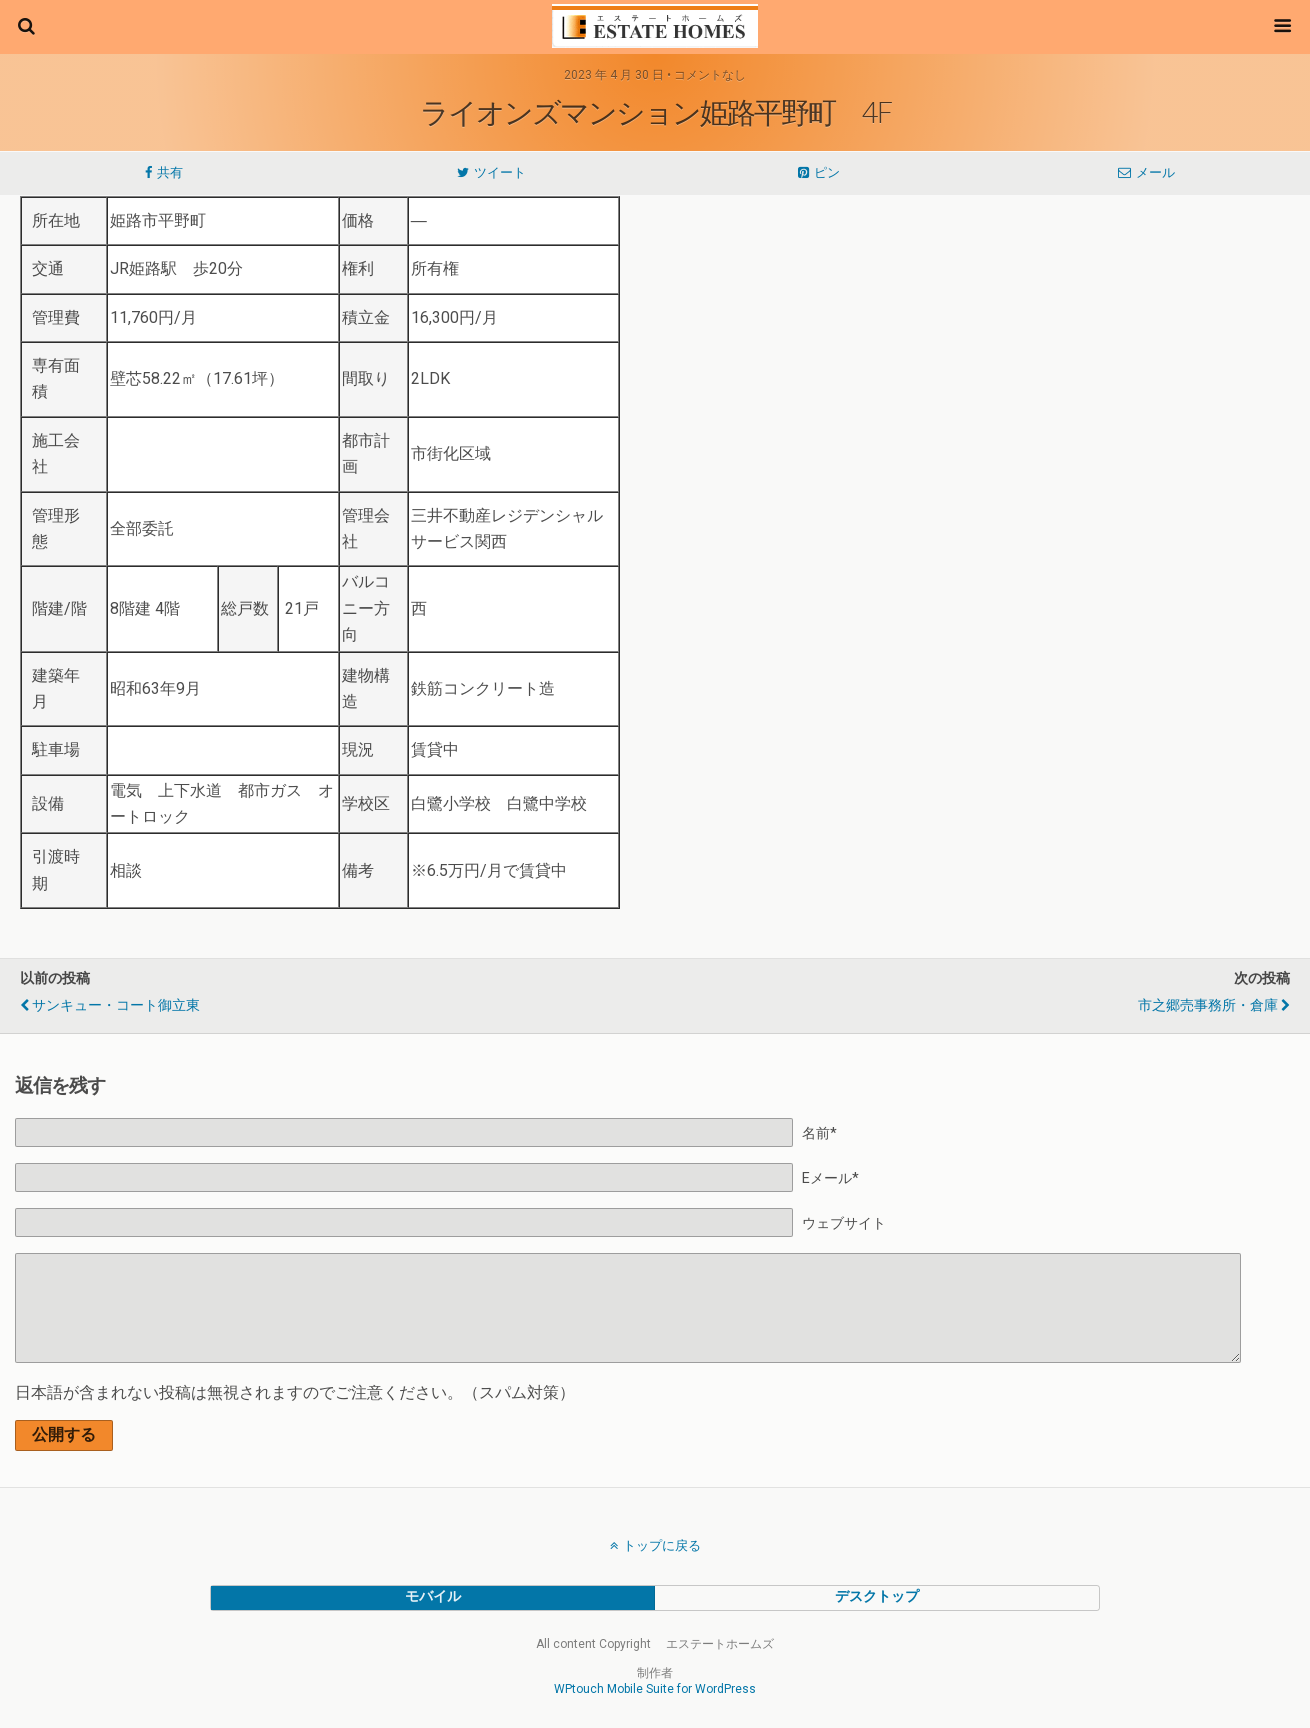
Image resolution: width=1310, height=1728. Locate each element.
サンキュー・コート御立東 (116, 1005)
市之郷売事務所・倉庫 (1208, 1005)
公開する (64, 1434)
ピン (827, 172)
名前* (819, 1133)
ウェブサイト (844, 1223)
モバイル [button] (433, 1596)
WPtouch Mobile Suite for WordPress (655, 1689)
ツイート (500, 172)
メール (1155, 172)
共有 (170, 172)
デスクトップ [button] (877, 1596)
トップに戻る (662, 1545)
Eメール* (830, 1178)
